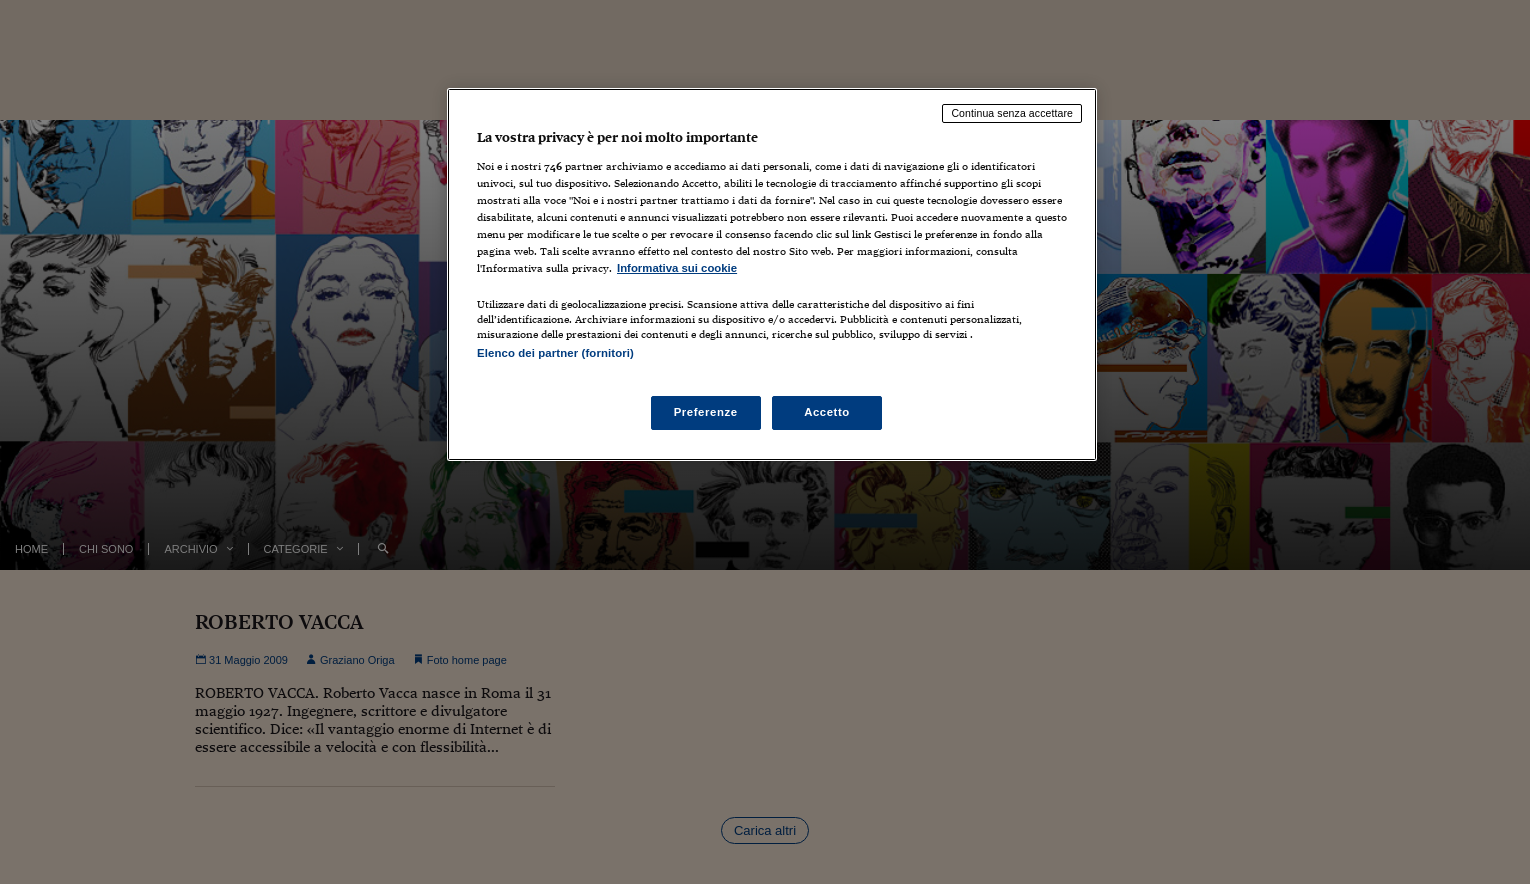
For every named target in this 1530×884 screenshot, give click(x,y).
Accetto (827, 412)
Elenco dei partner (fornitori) (555, 353)
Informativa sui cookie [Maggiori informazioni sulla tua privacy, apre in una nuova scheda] (677, 268)
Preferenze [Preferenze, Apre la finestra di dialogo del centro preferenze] (706, 412)
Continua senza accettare (1012, 113)
